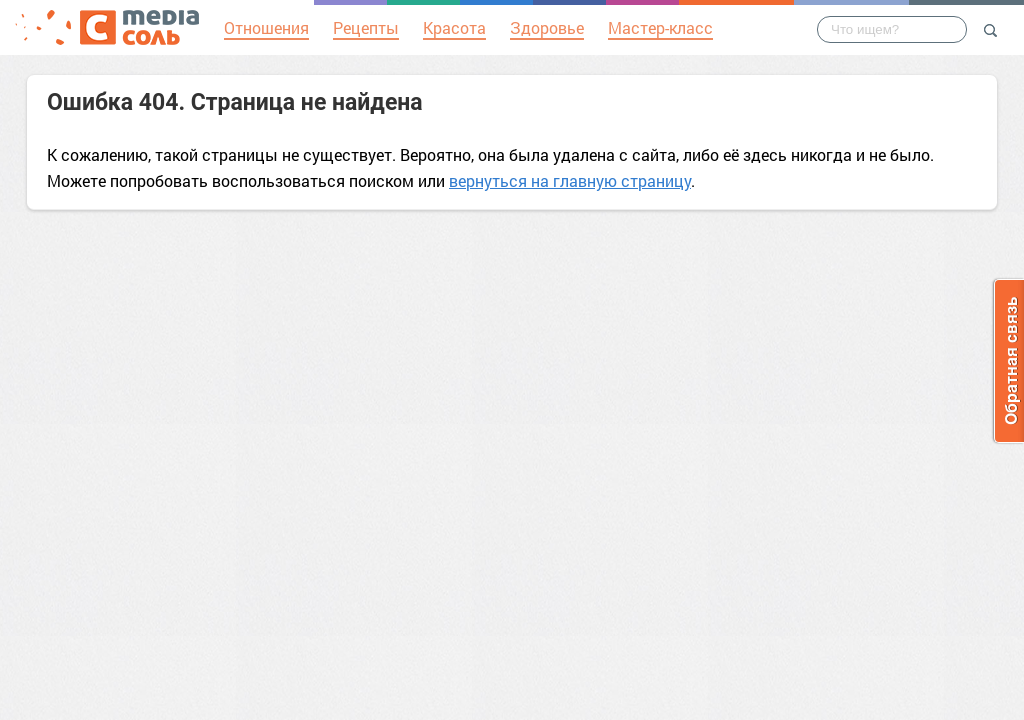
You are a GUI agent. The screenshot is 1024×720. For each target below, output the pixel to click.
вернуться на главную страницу (570, 180)
